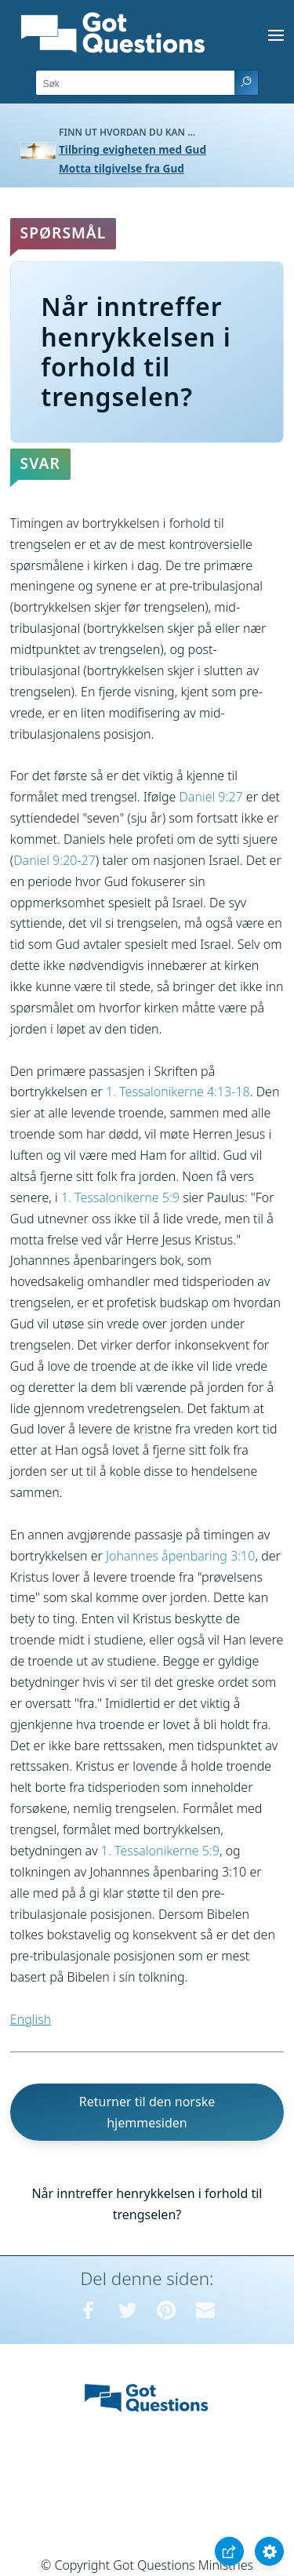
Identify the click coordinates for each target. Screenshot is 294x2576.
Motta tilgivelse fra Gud (121, 168)
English (30, 2019)
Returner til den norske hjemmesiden (147, 2112)
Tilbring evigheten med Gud (132, 149)
